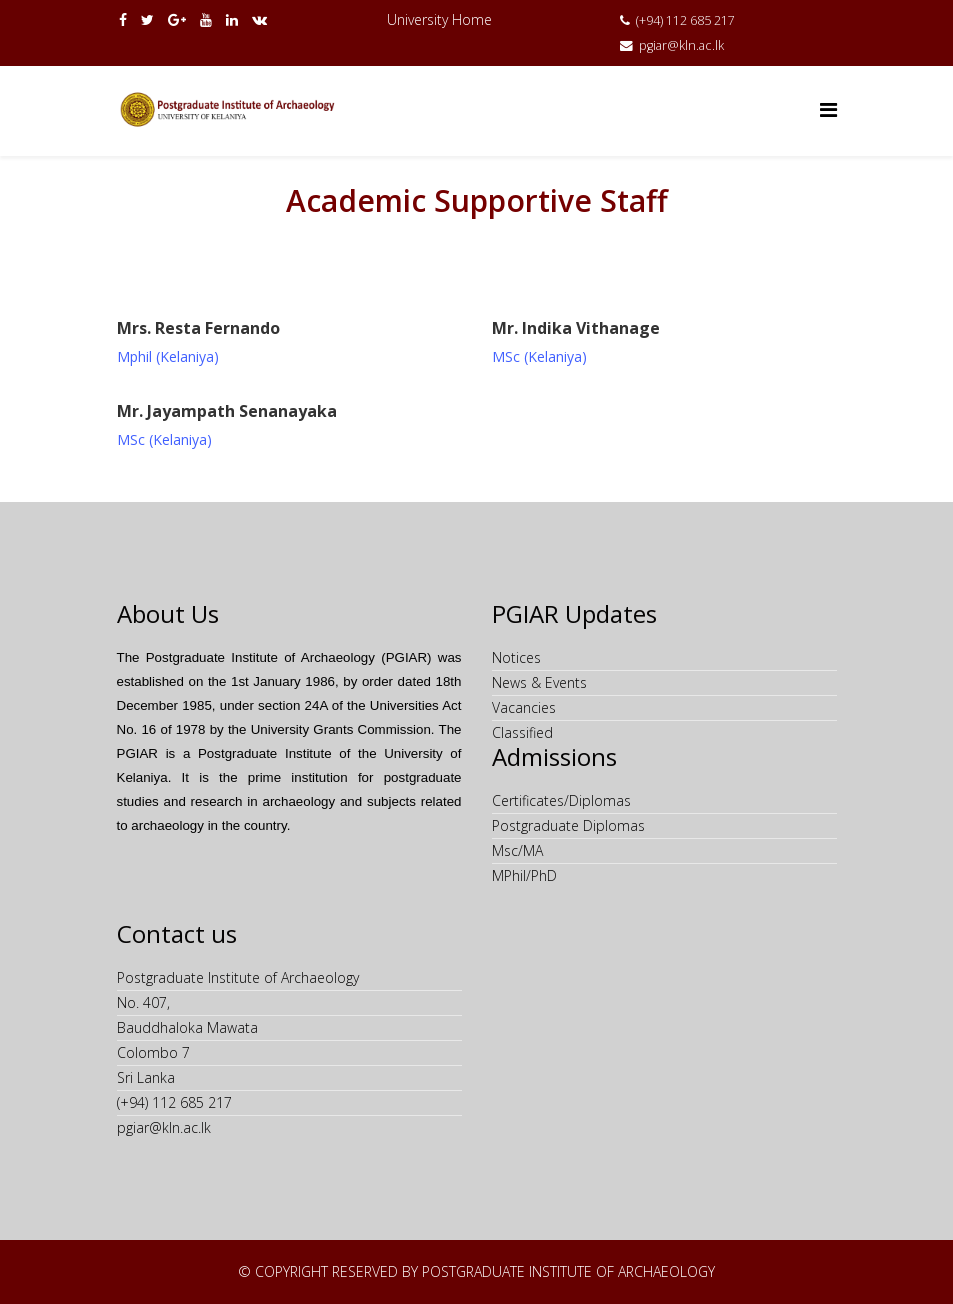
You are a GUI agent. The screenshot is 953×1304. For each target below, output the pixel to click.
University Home (439, 19)
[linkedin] (232, 19)
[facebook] (123, 19)
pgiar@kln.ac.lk (681, 45)
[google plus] (177, 19)
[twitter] (147, 19)
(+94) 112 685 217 (685, 20)
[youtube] (206, 19)
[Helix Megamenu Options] (828, 109)
